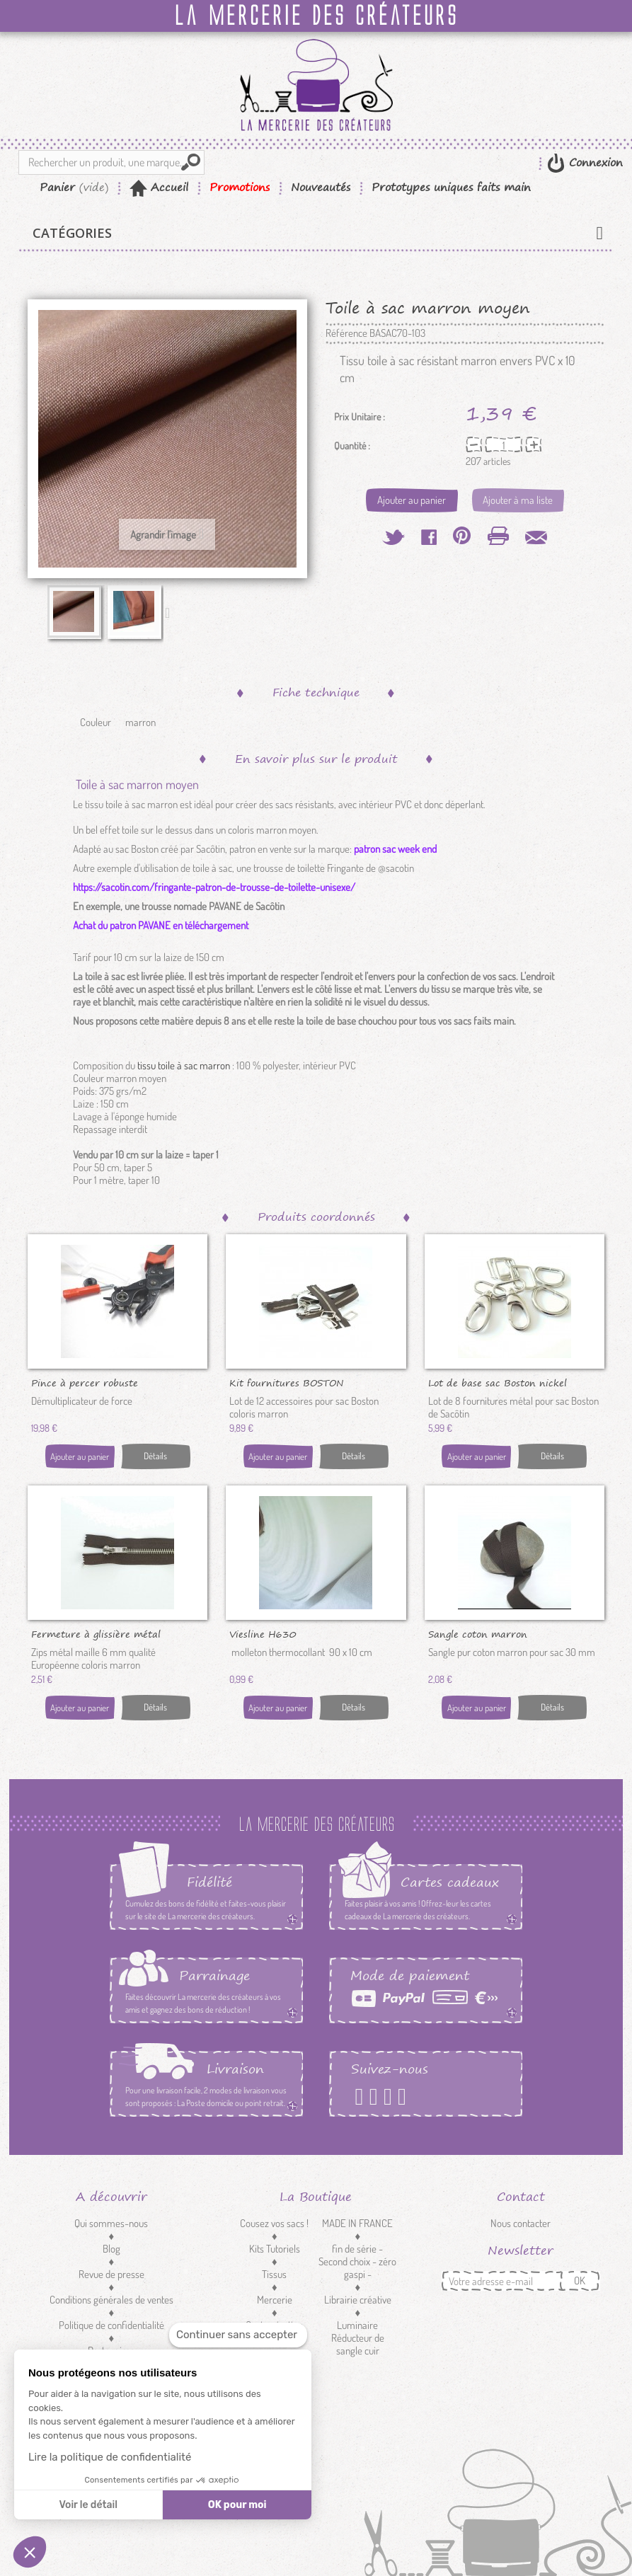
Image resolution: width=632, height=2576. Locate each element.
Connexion (594, 162)
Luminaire (357, 2325)
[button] (30, 2552)
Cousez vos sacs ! (274, 2223)
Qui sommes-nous (111, 2223)
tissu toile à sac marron (184, 1065)
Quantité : (352, 446)
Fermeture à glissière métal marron (96, 1633)
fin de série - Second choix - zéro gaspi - (357, 2261)
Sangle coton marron (477, 1633)
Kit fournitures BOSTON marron (286, 1382)
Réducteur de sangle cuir (357, 2344)
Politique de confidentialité (111, 2325)
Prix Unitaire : (359, 417)
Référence (346, 333)
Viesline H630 (263, 1633)
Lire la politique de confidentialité (109, 2457)
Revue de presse (111, 2274)
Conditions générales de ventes (111, 2299)
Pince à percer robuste (84, 1382)
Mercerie (274, 2299)
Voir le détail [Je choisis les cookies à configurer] (88, 2505)
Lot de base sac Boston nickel (497, 1382)
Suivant (170, 612)
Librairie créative (357, 2299)
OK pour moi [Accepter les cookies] (237, 2505)
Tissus (274, 2274)
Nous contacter (520, 2223)
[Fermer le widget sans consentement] (238, 2335)
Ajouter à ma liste (518, 500)
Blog (111, 2248)
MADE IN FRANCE (357, 2223)
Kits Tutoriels (274, 2248)
